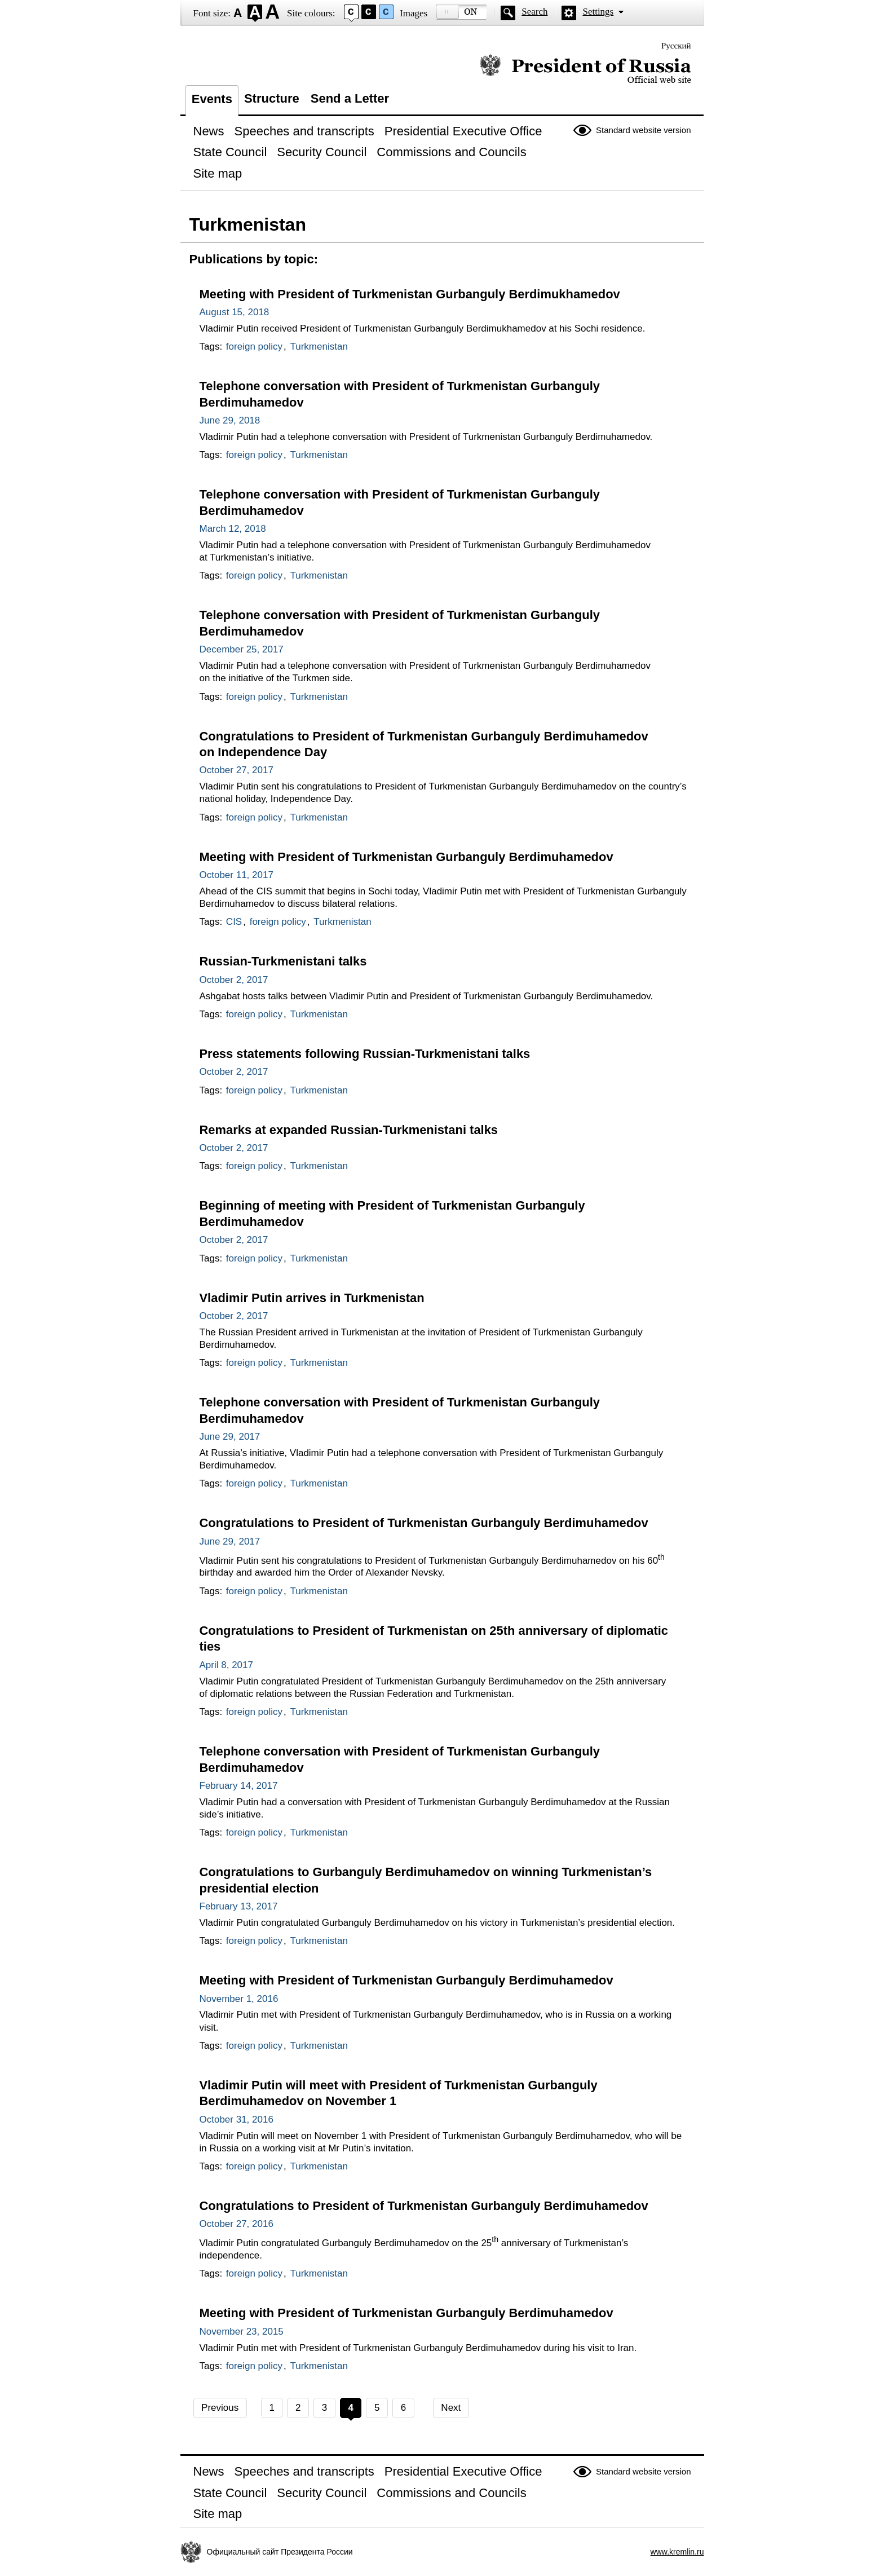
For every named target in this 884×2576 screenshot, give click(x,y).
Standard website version (643, 130)
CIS (234, 921)
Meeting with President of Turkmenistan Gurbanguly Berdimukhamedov (410, 294)
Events (212, 99)
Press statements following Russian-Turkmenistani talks (365, 1054)
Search (534, 11)
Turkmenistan (318, 346)
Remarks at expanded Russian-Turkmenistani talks (349, 1130)
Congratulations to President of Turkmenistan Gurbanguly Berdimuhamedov (424, 1523)
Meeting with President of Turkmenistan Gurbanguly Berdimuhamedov (406, 857)
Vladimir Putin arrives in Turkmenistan (312, 1298)
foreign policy (254, 346)
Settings (597, 11)
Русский (676, 45)
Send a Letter (350, 98)
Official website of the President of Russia (585, 69)
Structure (271, 98)
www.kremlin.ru (677, 2551)
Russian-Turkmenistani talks (283, 961)
